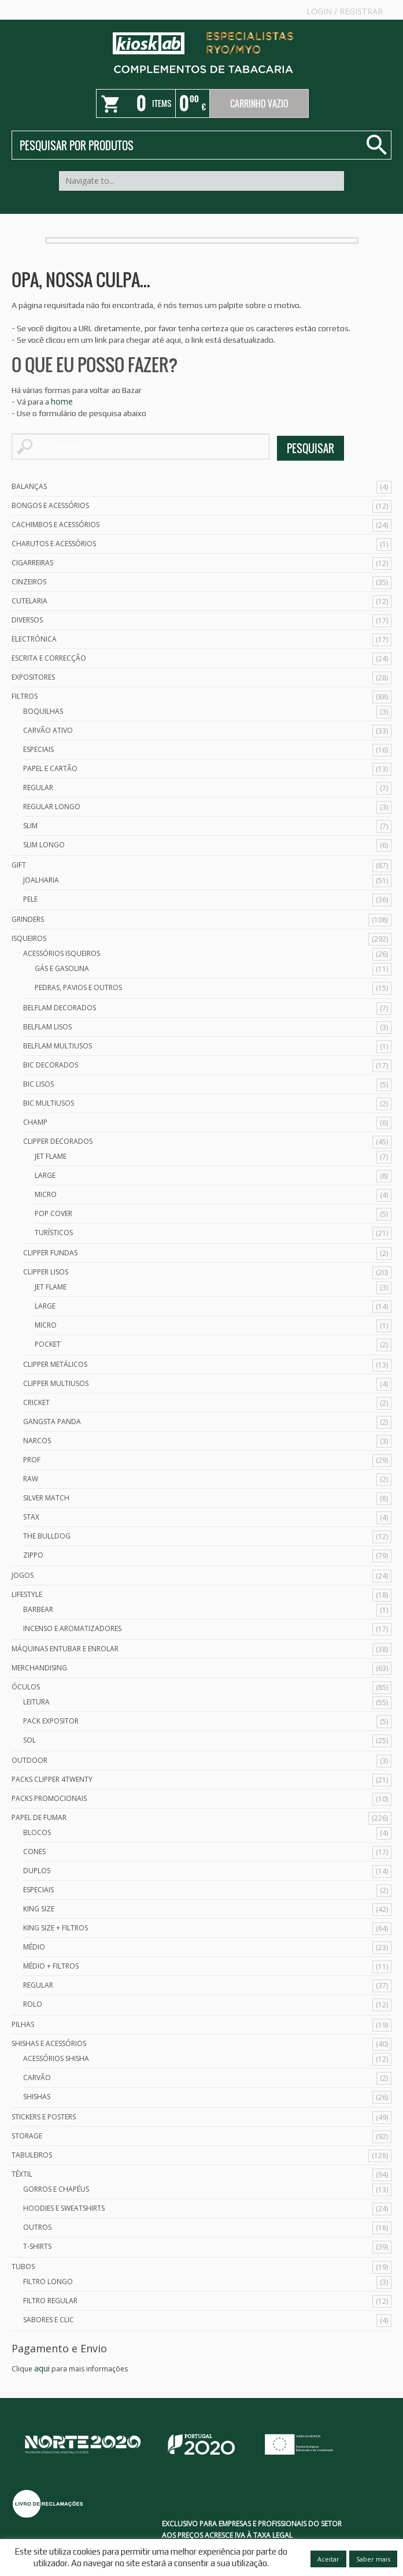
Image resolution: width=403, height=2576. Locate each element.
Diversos (27, 620)
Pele (30, 899)
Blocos (37, 1832)
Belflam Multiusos (57, 1046)
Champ (35, 1122)
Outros (37, 2227)
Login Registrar (344, 11)
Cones (34, 1851)
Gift (19, 865)
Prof (31, 1460)
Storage (27, 2136)
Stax (31, 1517)
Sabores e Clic (48, 2320)
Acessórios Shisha (56, 2058)
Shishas (36, 2096)
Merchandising (39, 1668)
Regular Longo (51, 806)
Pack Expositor (51, 1721)
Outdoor (29, 1760)
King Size (38, 1909)
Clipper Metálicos (55, 1364)
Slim (30, 826)
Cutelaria (29, 601)
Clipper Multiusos (55, 1383)
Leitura (36, 1702)
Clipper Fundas (50, 1253)
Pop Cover (53, 1213)
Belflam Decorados (59, 1008)
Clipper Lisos (45, 1272)
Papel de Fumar (39, 1817)
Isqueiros (29, 938)
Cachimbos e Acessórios (55, 524)
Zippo (33, 1555)
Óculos (26, 1687)
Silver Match (46, 1498)
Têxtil (22, 2174)
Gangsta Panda (52, 1421)
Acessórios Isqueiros (61, 953)
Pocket (48, 1344)
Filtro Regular (50, 2301)
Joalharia (41, 880)
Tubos (23, 2266)
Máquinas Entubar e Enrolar (65, 1649)
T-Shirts (37, 2246)
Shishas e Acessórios (49, 2043)
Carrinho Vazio (259, 103)
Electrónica (34, 639)
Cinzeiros (29, 582)
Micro (46, 1194)
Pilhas (23, 2024)
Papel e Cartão (50, 768)
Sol (29, 1740)
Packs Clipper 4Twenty (52, 1779)
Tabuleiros (32, 2155)
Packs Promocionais (49, 1798)
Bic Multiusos (48, 1103)
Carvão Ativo (48, 730)
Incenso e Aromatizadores (72, 1628)
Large (45, 1175)
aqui (42, 2368)
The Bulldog (47, 1536)
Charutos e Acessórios (54, 543)
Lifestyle (27, 1594)
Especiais (38, 749)
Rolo (32, 2004)
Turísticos (54, 1232)
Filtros (25, 696)
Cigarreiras (32, 563)
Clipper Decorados (58, 1141)
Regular (38, 787)
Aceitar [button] (328, 2559)
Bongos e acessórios (50, 505)
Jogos (23, 1575)
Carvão (37, 2077)
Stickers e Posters (44, 2117)
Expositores (33, 677)
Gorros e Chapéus (56, 2189)
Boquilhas (43, 711)
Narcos (37, 1440)
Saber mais (373, 2559)
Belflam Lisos (47, 1027)
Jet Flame (50, 1156)
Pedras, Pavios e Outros (78, 987)
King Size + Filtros (55, 1928)
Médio (34, 1947)
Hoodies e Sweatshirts (64, 2208)
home (62, 401)
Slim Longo (44, 845)
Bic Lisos (38, 1084)
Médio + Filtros (51, 1966)
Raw (30, 1479)
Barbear (38, 1609)
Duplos (36, 1871)
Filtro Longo (48, 2281)
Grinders (28, 919)
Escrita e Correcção (49, 658)
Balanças (29, 486)
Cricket (36, 1402)
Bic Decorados (50, 1065)
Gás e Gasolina (62, 968)
